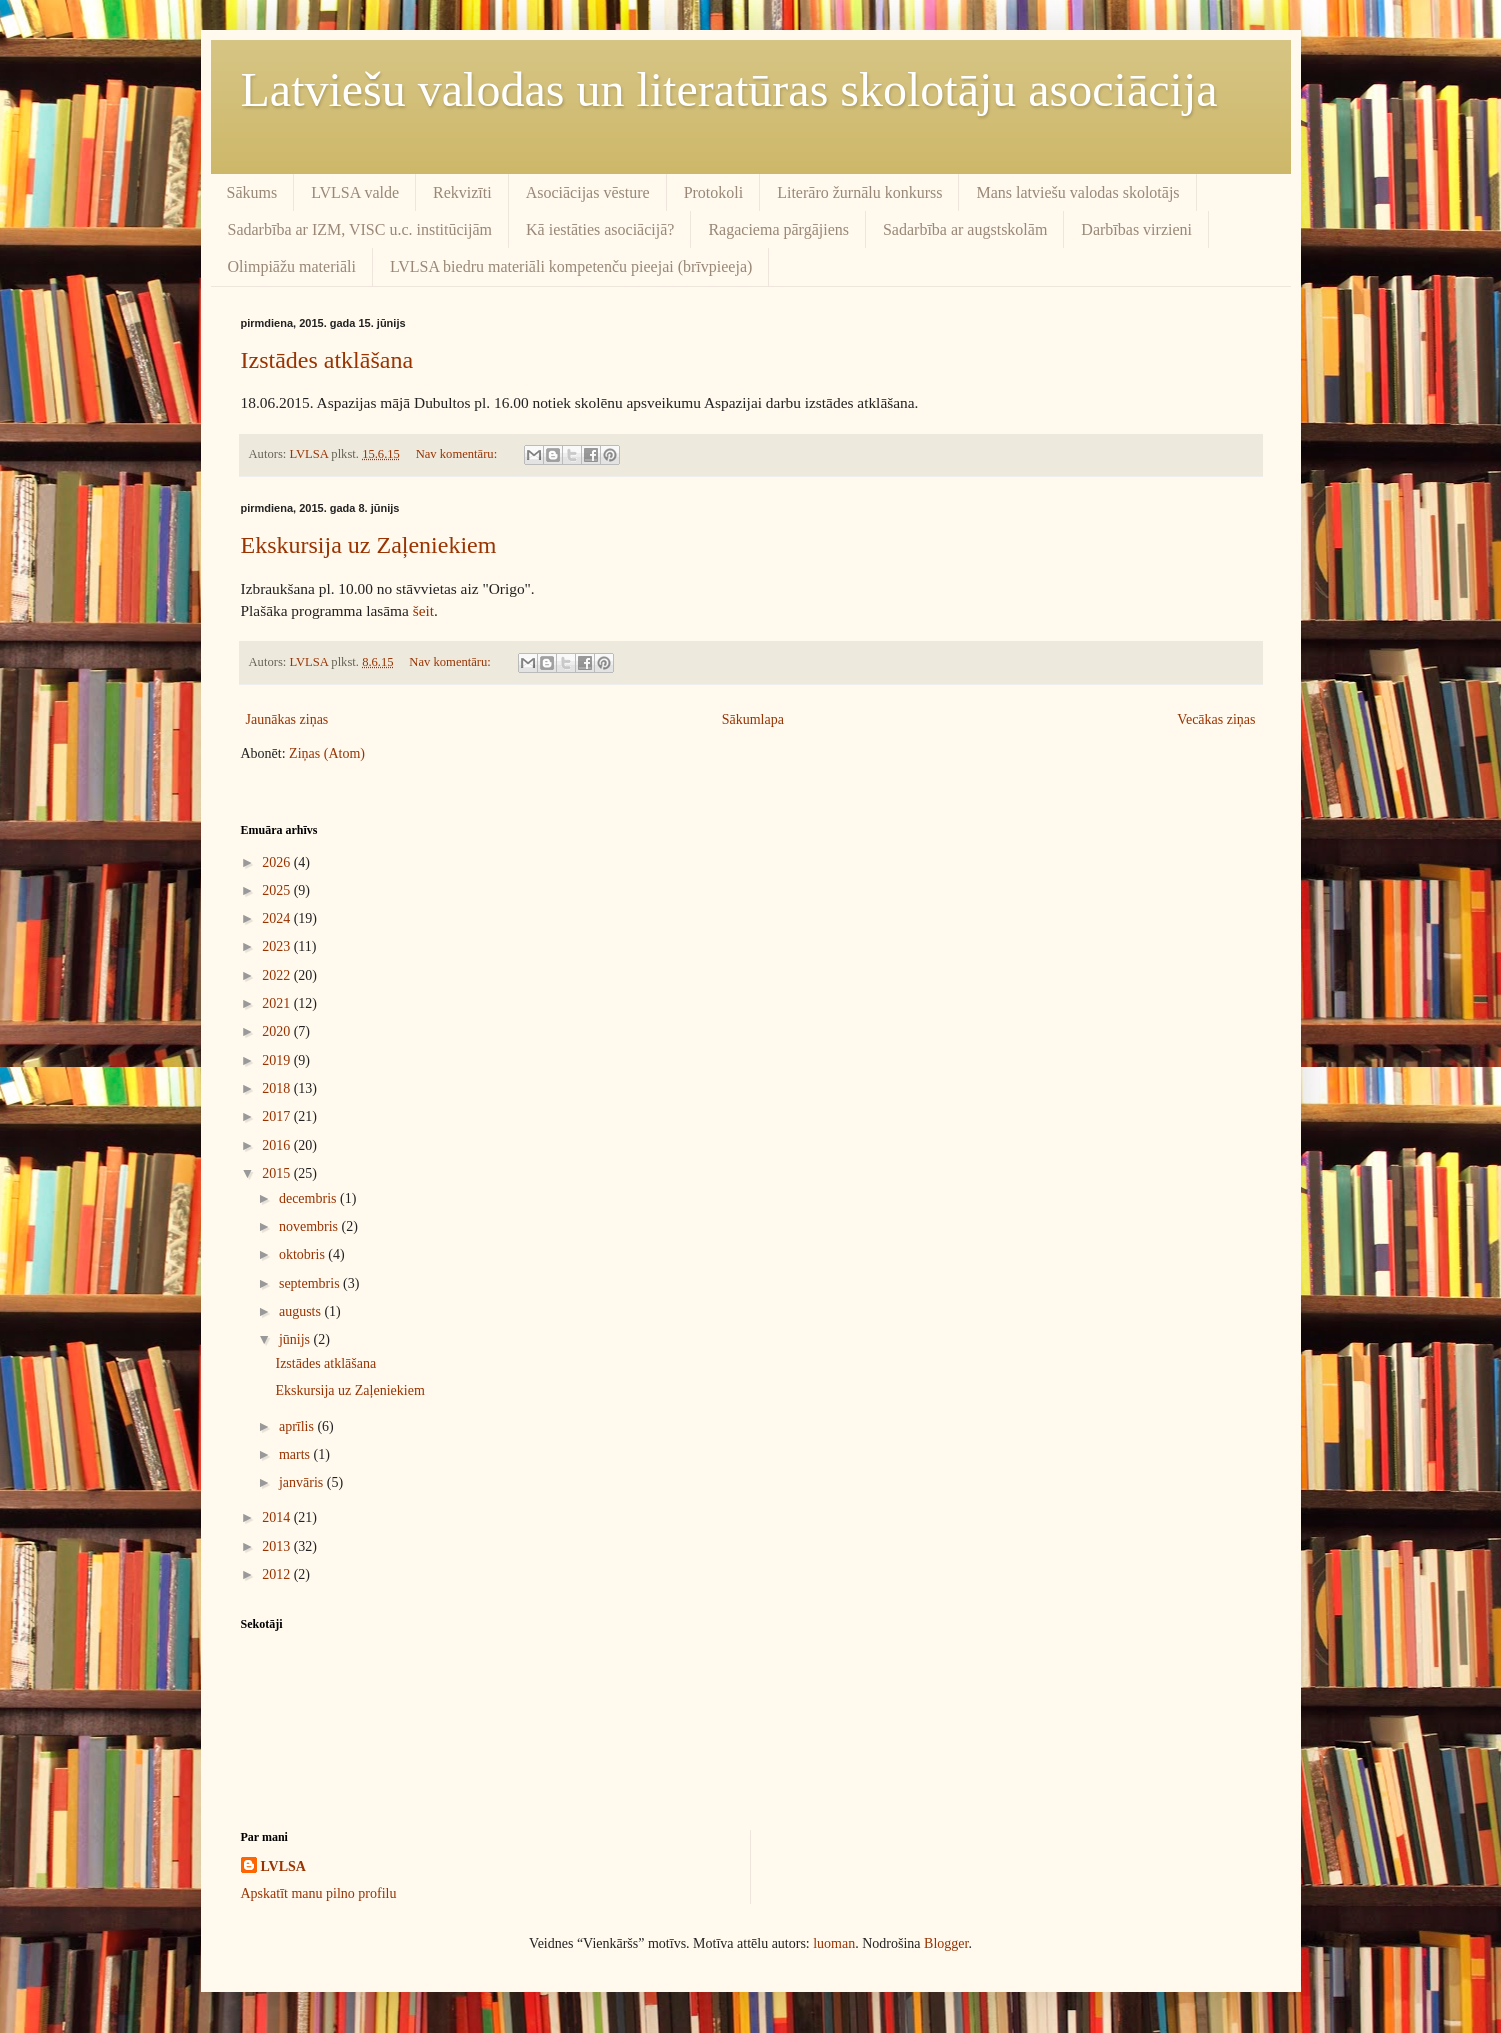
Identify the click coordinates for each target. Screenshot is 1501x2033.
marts (296, 1454)
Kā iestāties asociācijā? (600, 229)
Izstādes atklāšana (327, 360)
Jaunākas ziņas (287, 719)
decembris (309, 1198)
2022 (278, 975)
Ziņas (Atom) (327, 753)
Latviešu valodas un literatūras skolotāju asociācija (729, 89)
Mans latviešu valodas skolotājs (1077, 192)
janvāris (303, 1482)
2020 (278, 1031)
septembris (311, 1283)
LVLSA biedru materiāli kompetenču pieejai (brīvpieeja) (571, 266)
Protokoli (714, 192)
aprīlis (298, 1426)
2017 (278, 1116)
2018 (278, 1088)
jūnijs (296, 1339)
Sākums (252, 192)
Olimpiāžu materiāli (292, 266)
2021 (278, 1003)
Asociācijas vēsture (588, 192)
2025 (278, 890)
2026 (278, 862)
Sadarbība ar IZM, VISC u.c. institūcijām (360, 229)
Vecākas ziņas (1216, 719)
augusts (302, 1311)
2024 (278, 918)
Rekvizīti (462, 192)
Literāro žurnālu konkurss (859, 192)
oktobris (303, 1254)
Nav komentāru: (458, 454)
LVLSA (283, 1866)
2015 (278, 1173)
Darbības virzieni (1136, 229)
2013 (278, 1546)
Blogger (946, 1943)
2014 (278, 1517)
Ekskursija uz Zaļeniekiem (369, 545)
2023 (278, 946)
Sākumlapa (753, 719)
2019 (278, 1060)
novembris (310, 1226)
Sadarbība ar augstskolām (965, 229)
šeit (423, 610)
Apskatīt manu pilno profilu (319, 1893)
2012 (278, 1574)
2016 (278, 1145)
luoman (834, 1943)
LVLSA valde (355, 192)
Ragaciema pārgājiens (778, 229)
